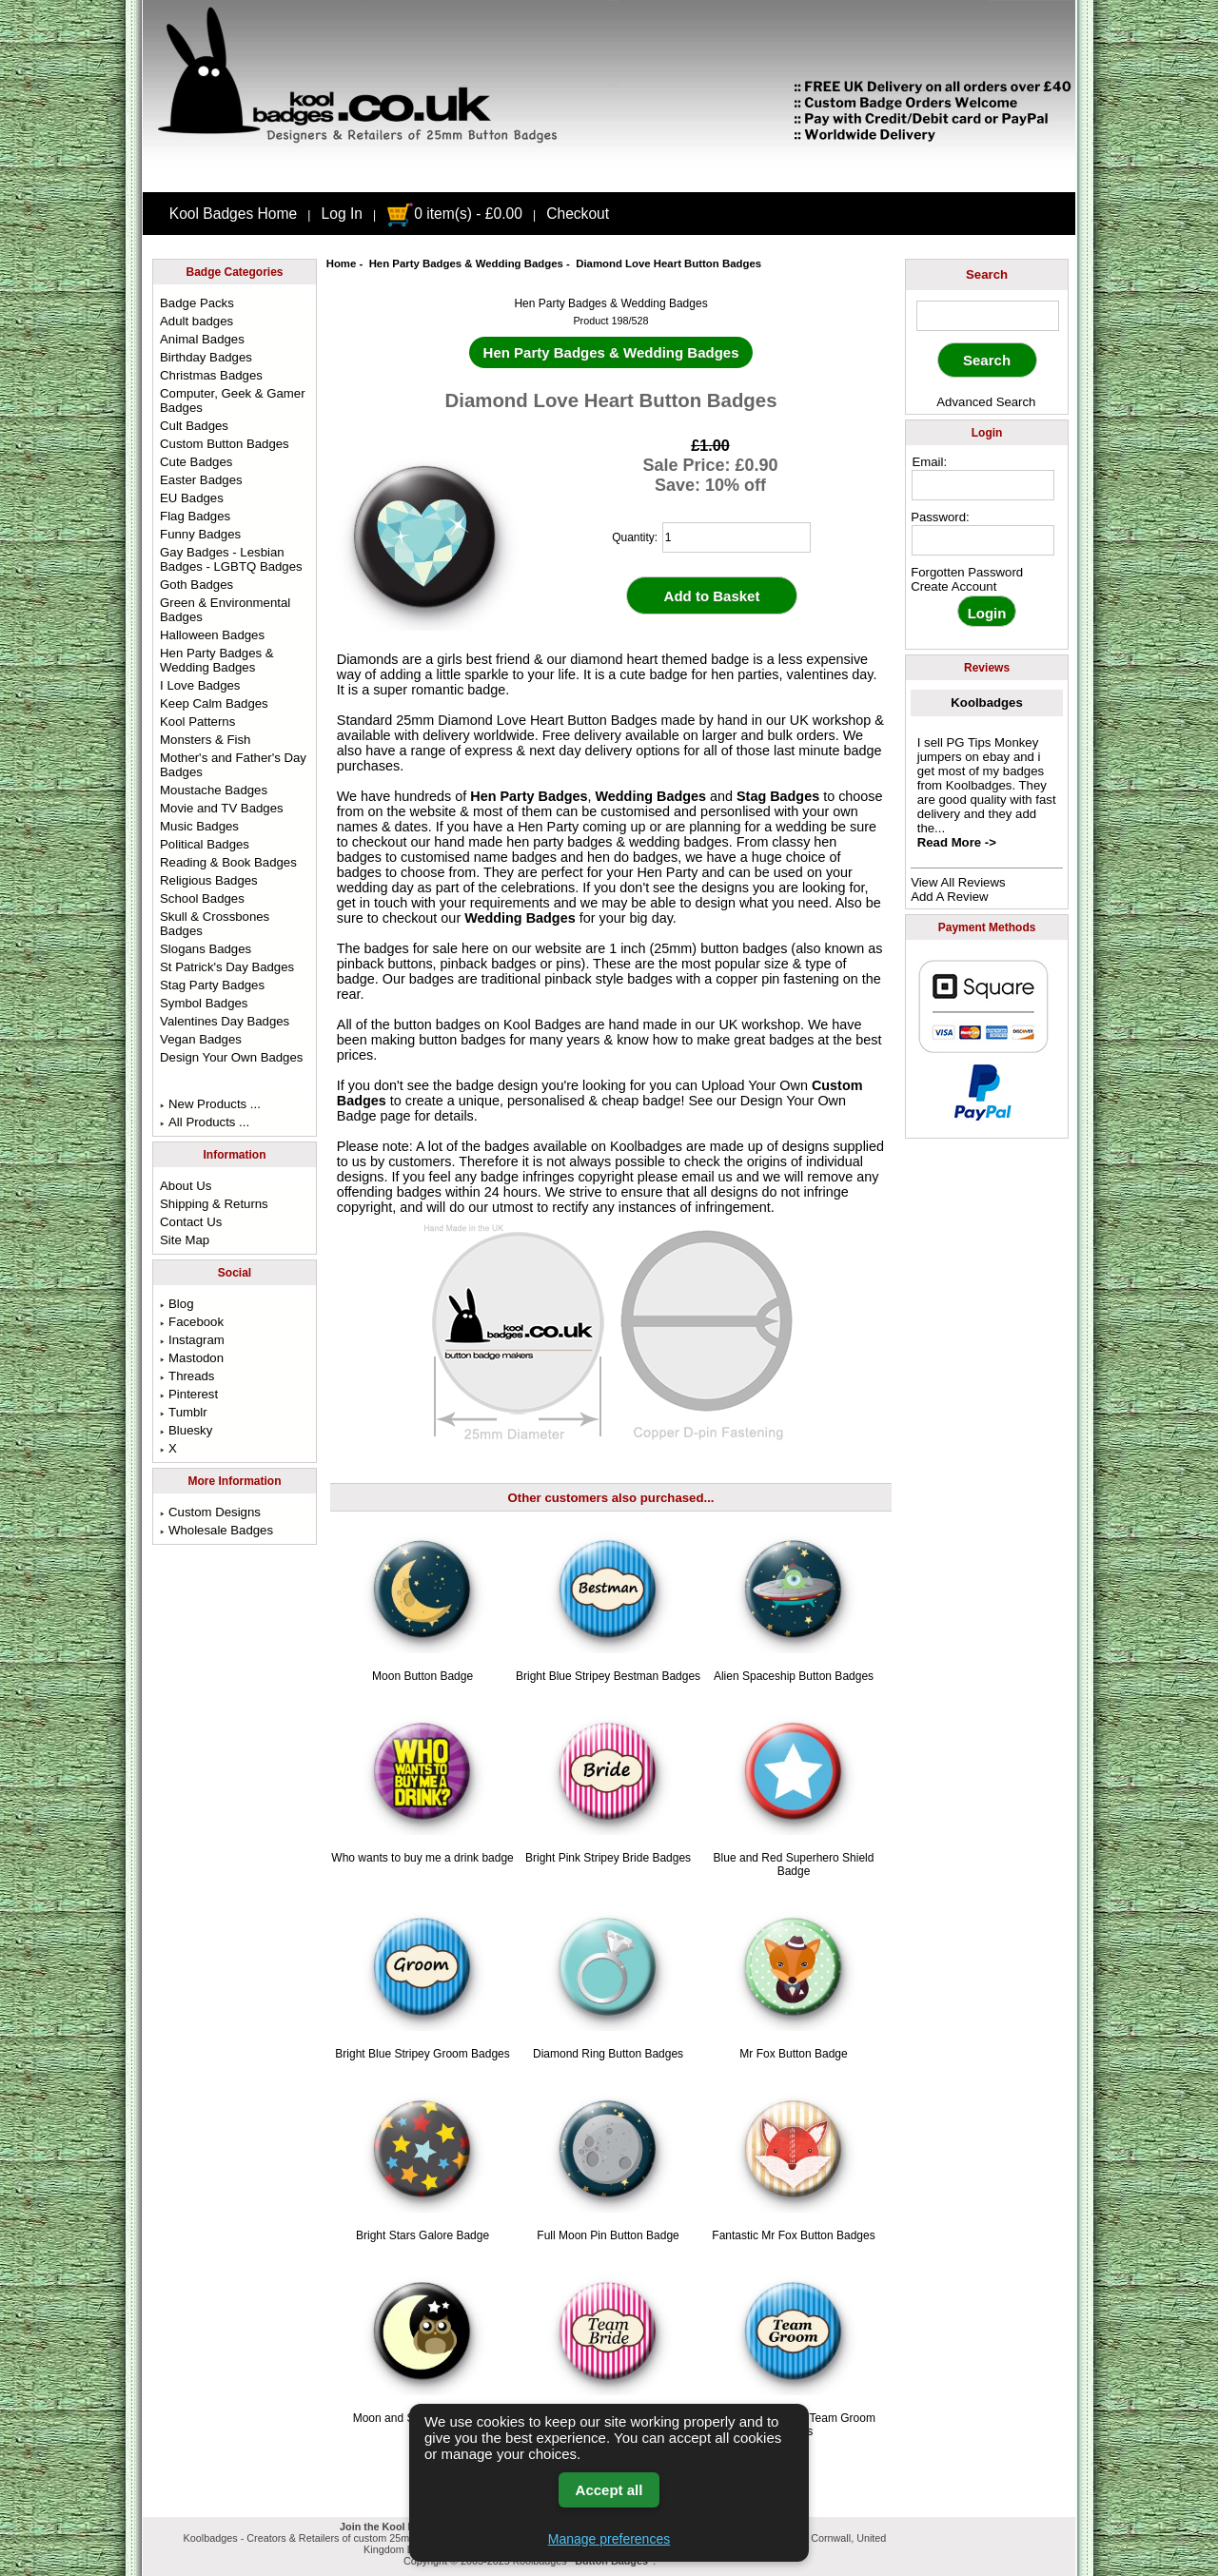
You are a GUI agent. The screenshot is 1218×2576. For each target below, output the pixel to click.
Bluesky (186, 1430)
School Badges (202, 898)
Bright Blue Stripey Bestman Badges (608, 1676)
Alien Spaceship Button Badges (794, 1676)
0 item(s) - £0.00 (454, 213)
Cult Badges (194, 426)
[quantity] (736, 537)
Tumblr (183, 1412)
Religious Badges (209, 880)
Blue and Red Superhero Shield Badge (794, 1864)
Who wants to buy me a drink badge (422, 1857)
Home (341, 263)
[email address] (983, 485)
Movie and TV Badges (222, 808)
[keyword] (987, 316)
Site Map (184, 1240)
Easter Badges (201, 480)
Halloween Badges (212, 635)
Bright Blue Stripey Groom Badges (422, 2053)
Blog (176, 1304)
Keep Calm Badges (214, 703)
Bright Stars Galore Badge (422, 2235)
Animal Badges (202, 339)
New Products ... (210, 1104)
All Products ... (204, 1122)
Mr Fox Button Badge (793, 2053)
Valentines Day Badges (224, 1021)
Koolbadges (986, 702)
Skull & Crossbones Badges (214, 923)
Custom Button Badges (224, 444)
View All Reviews (958, 882)
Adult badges (196, 321)
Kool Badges (542, 1024)
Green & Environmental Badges (225, 609)
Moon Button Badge (422, 1676)
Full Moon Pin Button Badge (607, 2235)
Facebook (192, 1322)
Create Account (953, 586)
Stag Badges (778, 796)
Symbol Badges (203, 1003)
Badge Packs (197, 303)
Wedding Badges (651, 796)
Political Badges (204, 844)
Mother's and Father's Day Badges (233, 765)
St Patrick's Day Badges (227, 967)
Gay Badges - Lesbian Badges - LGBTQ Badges (231, 559)
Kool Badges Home (233, 213)
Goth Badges (196, 584)
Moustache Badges (213, 790)
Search (987, 274)
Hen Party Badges (528, 796)
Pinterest (189, 1394)
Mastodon (192, 1358)
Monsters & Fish (205, 739)
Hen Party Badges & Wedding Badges (466, 263)
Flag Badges (195, 516)
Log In (342, 213)
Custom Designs (210, 1512)
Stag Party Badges (212, 985)
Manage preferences (609, 2539)
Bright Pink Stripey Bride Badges (608, 1857)
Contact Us (191, 1222)
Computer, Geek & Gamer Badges (232, 400)
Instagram (192, 1340)
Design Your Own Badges (231, 1057)
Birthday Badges (206, 357)
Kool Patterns (197, 721)
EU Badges (192, 498)
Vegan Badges (201, 1039)
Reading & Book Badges (228, 862)
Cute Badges (196, 462)
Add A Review (949, 896)
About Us (185, 1186)
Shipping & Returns (214, 1204)
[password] (983, 540)
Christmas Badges (211, 375)
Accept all (609, 2490)
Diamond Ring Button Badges (608, 2053)
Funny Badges (200, 534)
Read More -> (956, 842)
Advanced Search (985, 402)
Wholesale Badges (216, 1530)
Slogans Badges (205, 949)
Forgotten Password (967, 572)
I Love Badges (200, 685)
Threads (187, 1376)
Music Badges (199, 826)
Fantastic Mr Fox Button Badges (793, 2235)
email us (707, 1176)
